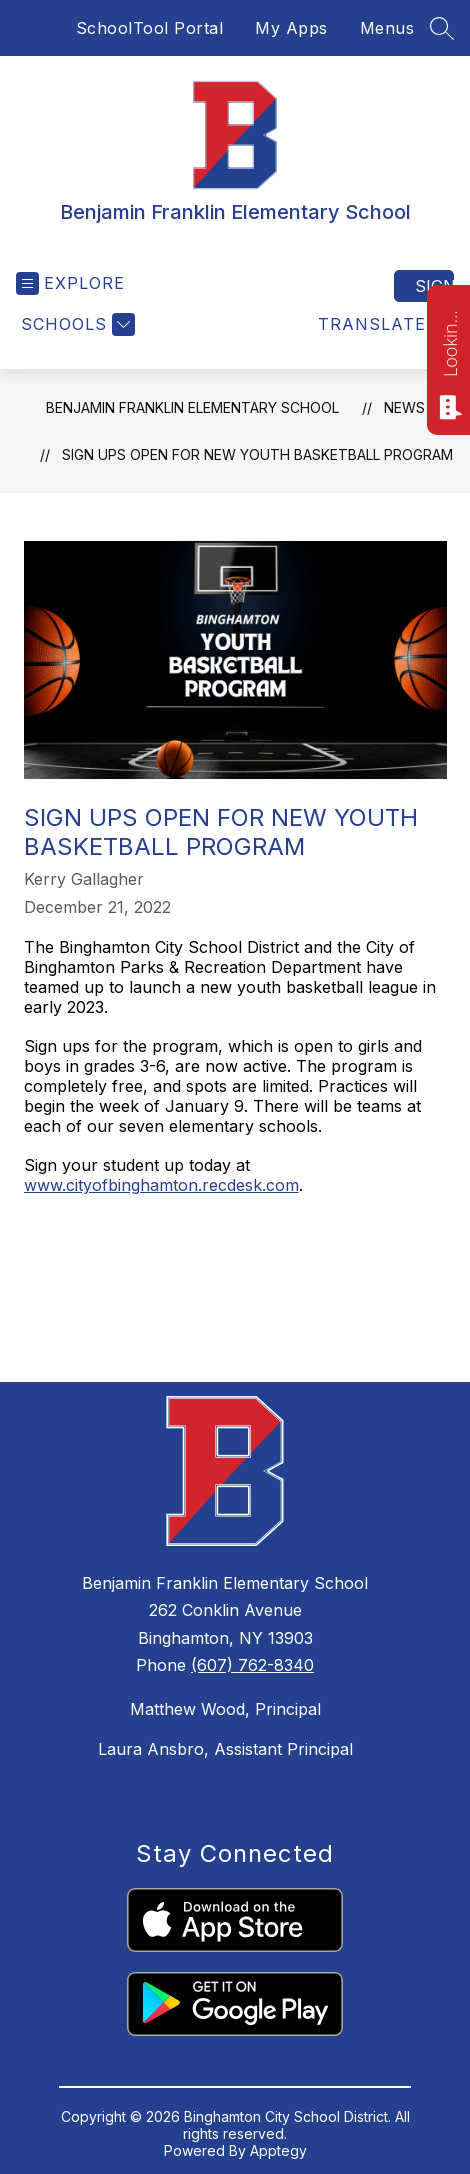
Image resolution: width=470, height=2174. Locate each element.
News (404, 407)
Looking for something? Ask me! (450, 342)
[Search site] (442, 28)
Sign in (434, 286)
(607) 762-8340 (252, 1665)
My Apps (291, 28)
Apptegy (278, 2150)
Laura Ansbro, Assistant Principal (225, 1749)
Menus (387, 28)
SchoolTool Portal (150, 28)
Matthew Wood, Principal (225, 1709)
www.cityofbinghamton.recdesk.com (161, 1185)
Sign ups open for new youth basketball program (257, 454)
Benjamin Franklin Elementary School (192, 407)
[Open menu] (70, 283)
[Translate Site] (383, 324)
